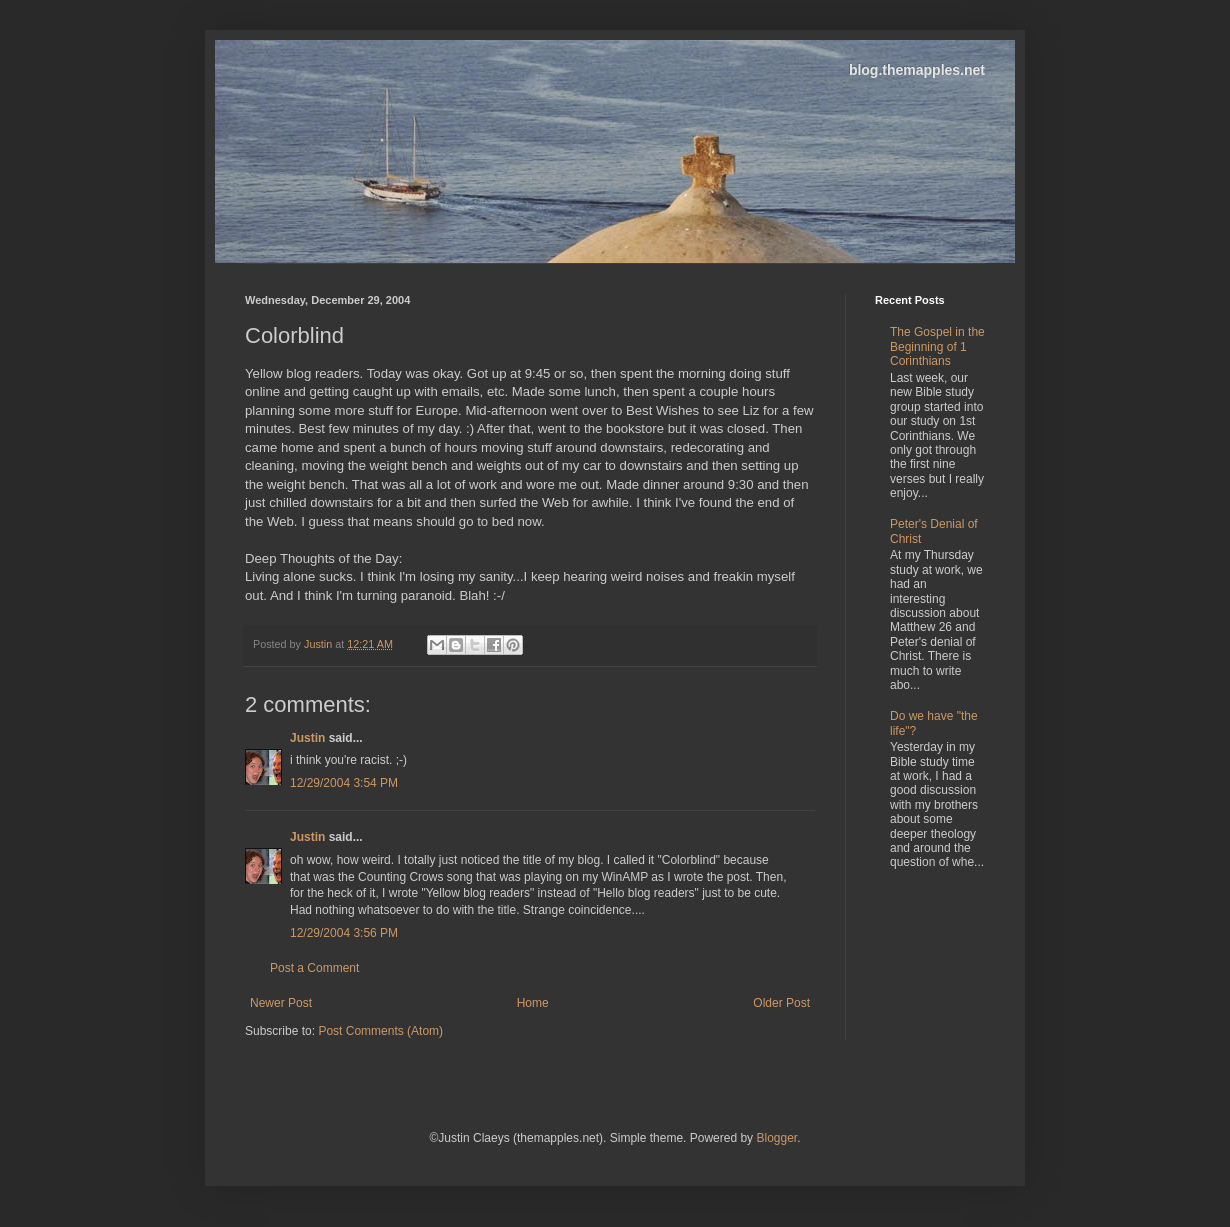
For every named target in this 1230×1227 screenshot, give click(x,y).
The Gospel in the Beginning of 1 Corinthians (937, 346)
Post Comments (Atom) (380, 1031)
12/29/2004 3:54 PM (344, 783)
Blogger (776, 1138)
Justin (307, 738)
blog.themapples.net (917, 70)
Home (533, 1003)
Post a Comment (314, 968)
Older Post (781, 1003)
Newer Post (281, 1003)
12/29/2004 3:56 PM (344, 933)
